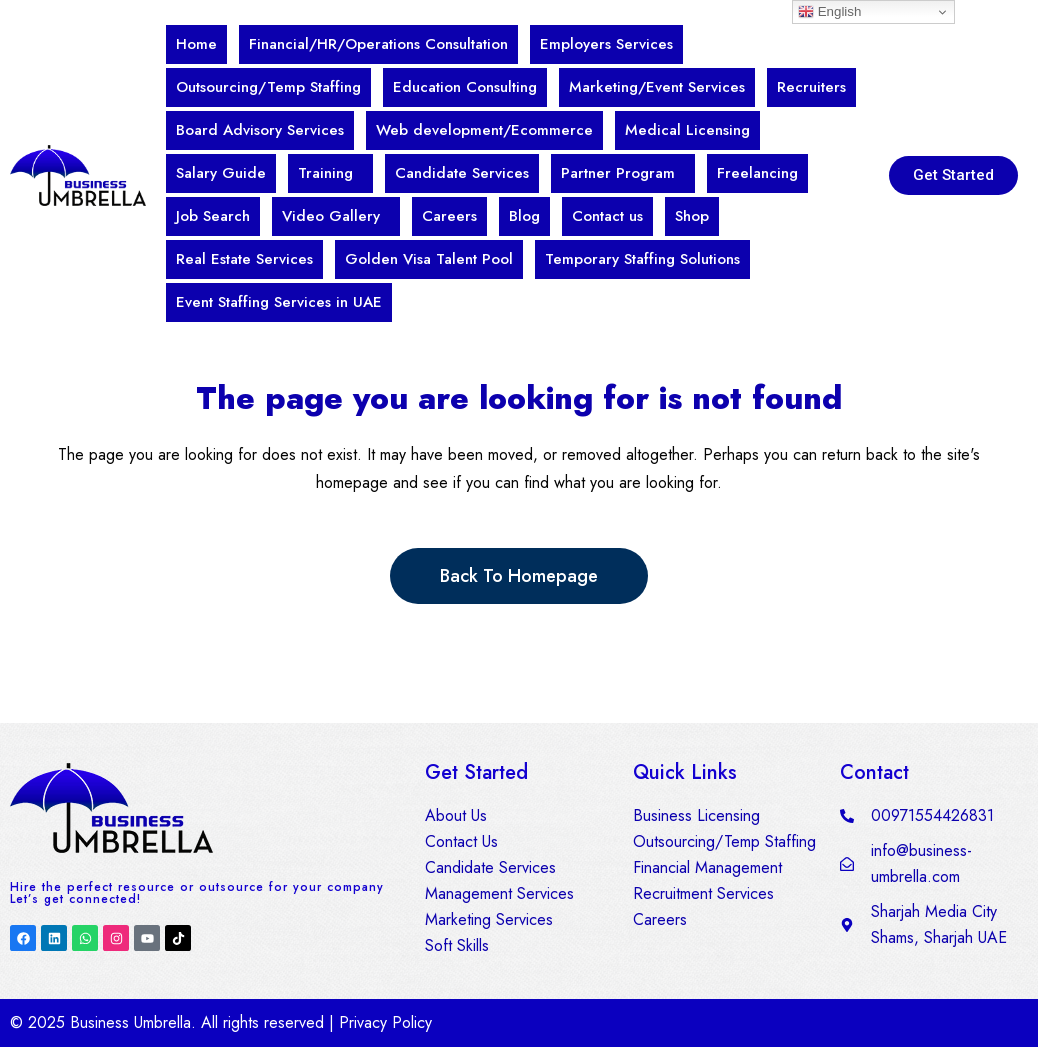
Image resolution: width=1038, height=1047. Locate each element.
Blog (524, 216)
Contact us (607, 216)
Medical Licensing (687, 130)
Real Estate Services (244, 259)
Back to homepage (519, 576)
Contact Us (461, 841)
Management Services (499, 893)
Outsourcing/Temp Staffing (268, 87)
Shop (692, 216)
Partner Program (618, 173)
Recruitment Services (703, 893)
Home (196, 44)
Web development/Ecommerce (484, 130)
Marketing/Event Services (657, 87)
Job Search (213, 216)
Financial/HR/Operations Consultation (378, 44)
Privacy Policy (385, 1022)
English (829, 12)
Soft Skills (457, 945)
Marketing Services (489, 919)
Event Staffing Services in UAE (279, 302)
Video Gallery (331, 216)
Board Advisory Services (260, 130)
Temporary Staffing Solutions (642, 259)
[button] (330, 173)
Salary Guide (221, 173)
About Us (456, 815)
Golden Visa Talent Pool (429, 259)
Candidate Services (462, 173)
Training (325, 173)
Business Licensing (696, 815)
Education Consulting (465, 87)
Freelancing (757, 173)
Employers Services (606, 44)
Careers (449, 216)
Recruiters (811, 87)
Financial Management (707, 867)
